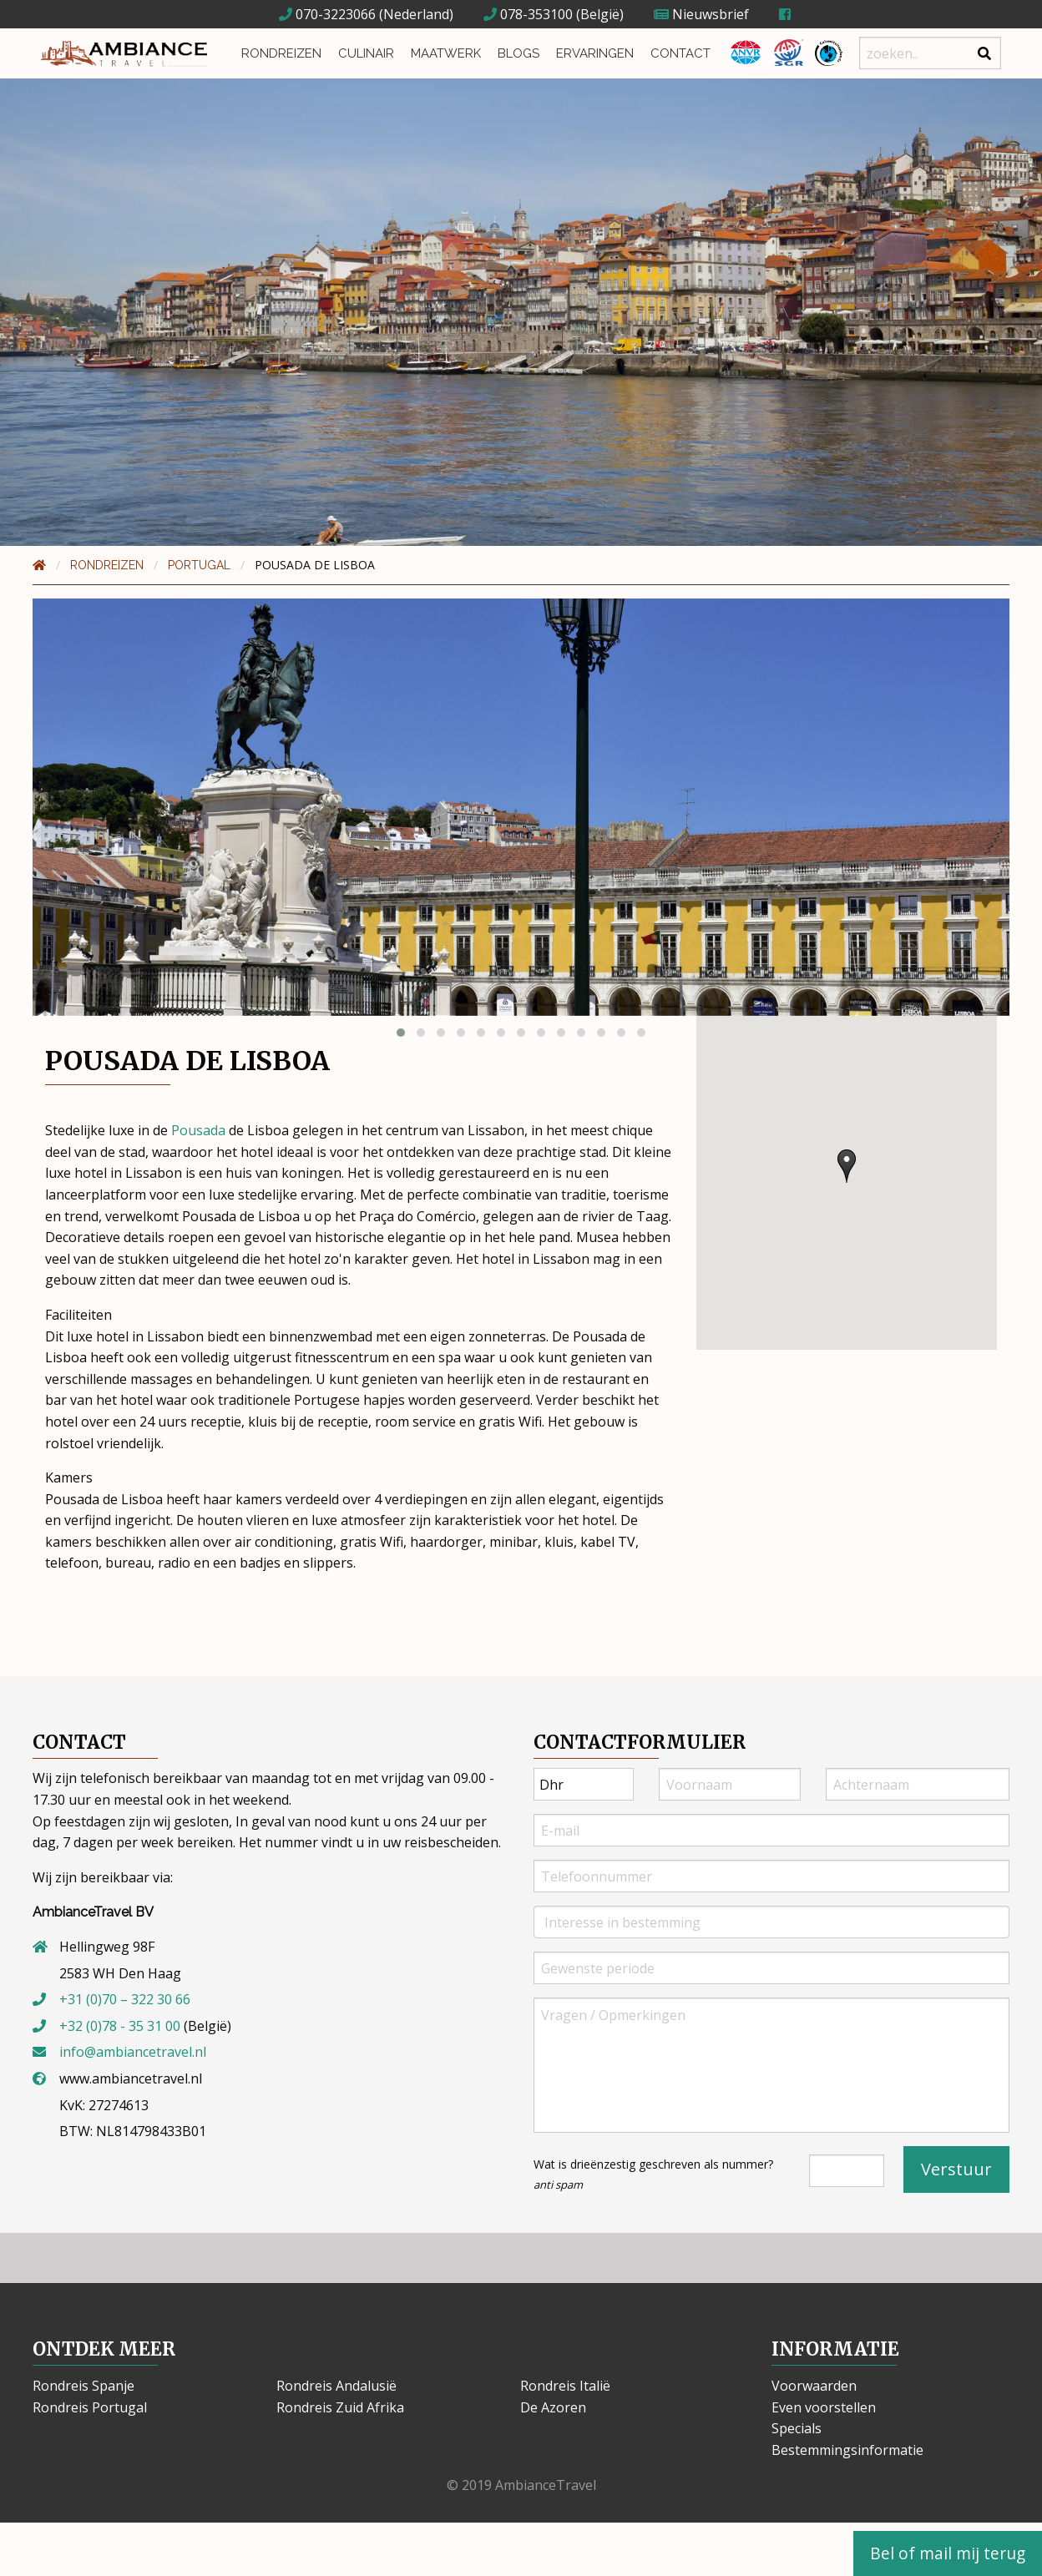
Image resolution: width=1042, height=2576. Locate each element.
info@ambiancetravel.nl (132, 2052)
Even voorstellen (823, 2407)
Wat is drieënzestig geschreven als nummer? (653, 2174)
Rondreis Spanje (83, 2385)
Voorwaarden (814, 2385)
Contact (680, 53)
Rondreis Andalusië (336, 2385)
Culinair (366, 53)
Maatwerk (446, 53)
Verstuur (956, 2169)
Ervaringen (595, 53)
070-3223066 (327, 14)
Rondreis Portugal (90, 2407)
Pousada (198, 1130)
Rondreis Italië (565, 2385)
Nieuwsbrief (701, 14)
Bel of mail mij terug (947, 2553)
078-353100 (528, 14)
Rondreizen (281, 53)
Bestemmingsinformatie (847, 2450)
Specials (796, 2428)
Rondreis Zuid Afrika (340, 2407)
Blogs (518, 53)
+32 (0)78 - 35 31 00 (119, 2026)
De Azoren (553, 2407)
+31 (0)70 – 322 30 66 (124, 1999)
